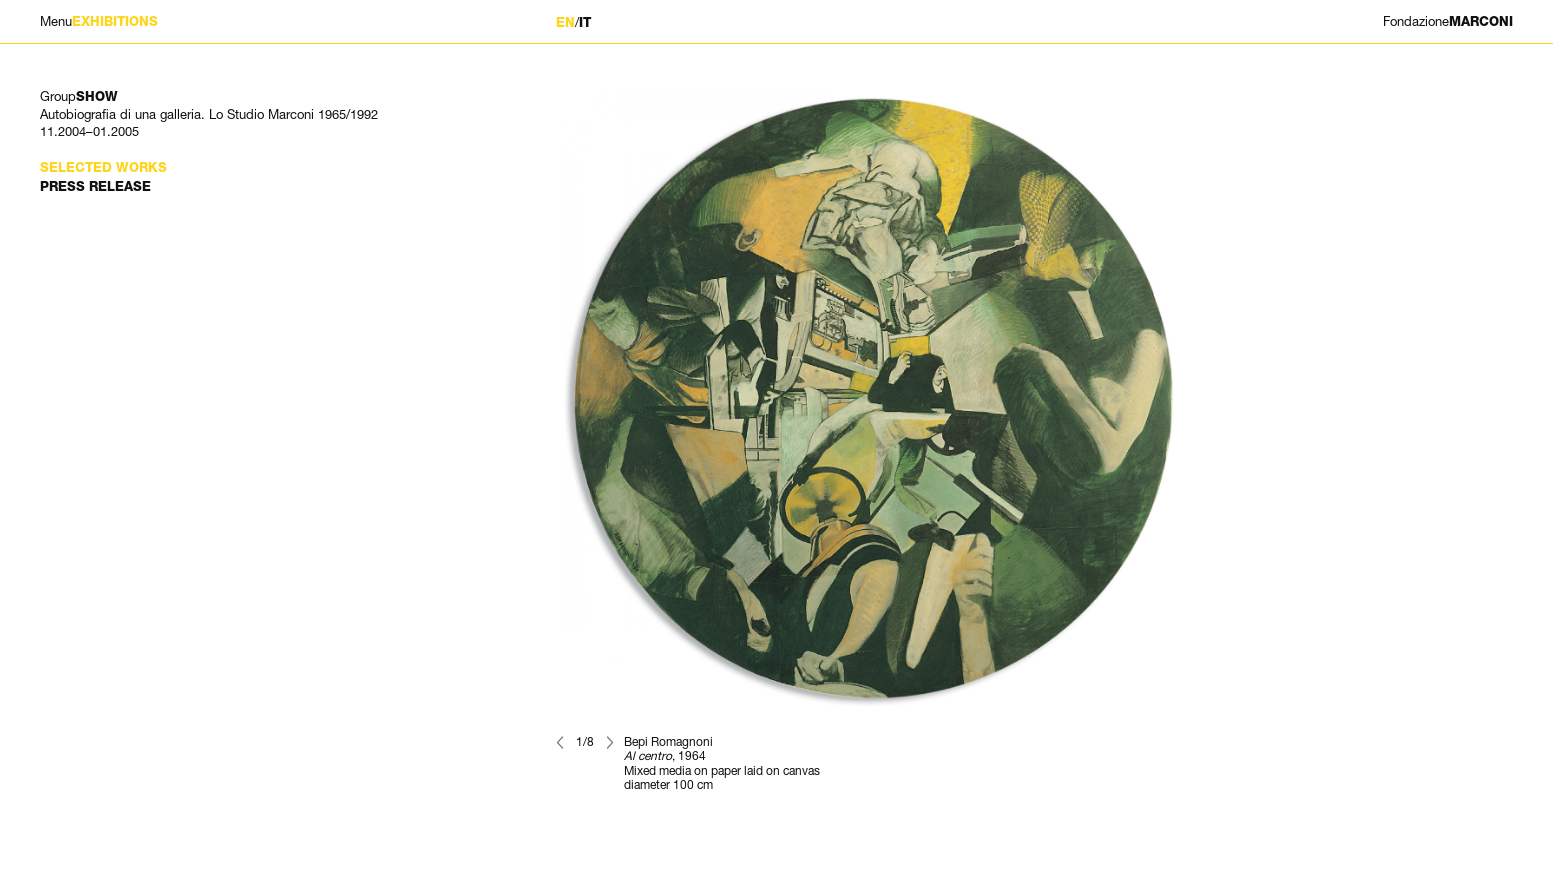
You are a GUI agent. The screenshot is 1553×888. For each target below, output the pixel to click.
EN (565, 22)
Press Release (95, 186)
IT (585, 22)
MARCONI (1448, 21)
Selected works (103, 167)
